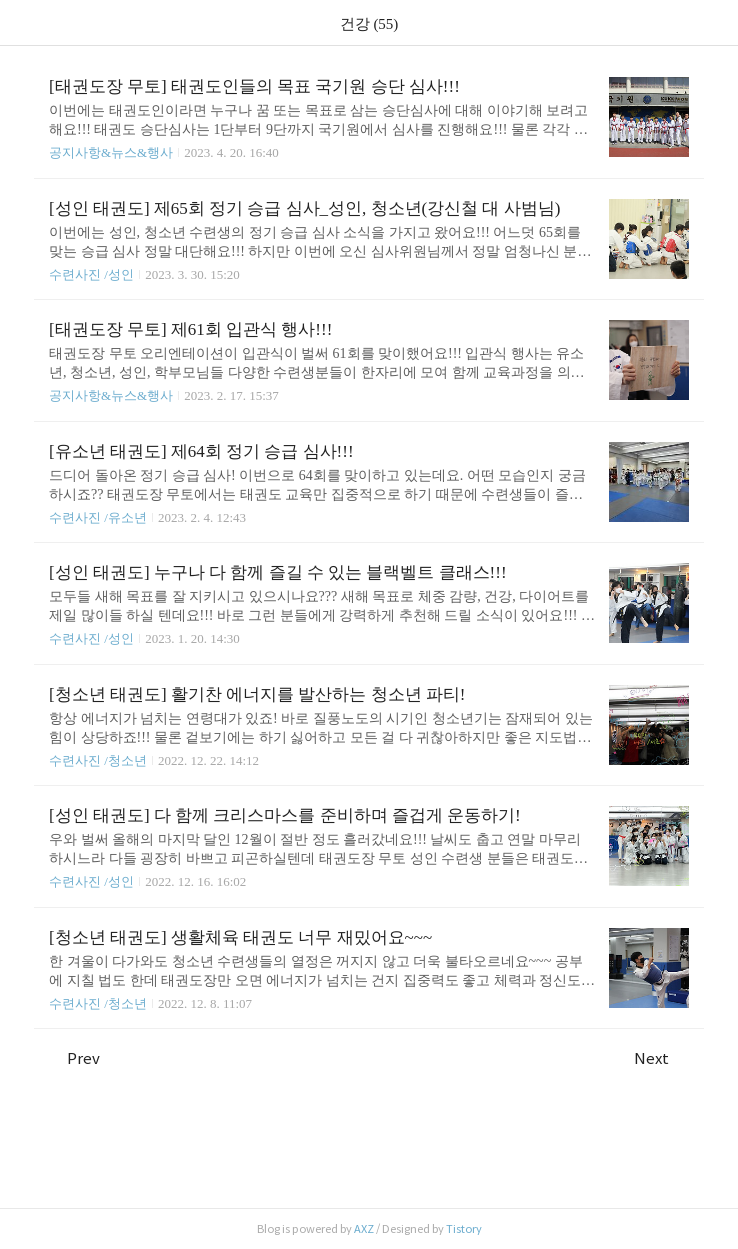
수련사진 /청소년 (98, 760)
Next (661, 1058)
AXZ (364, 1229)
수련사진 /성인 (93, 274)
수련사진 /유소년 (98, 517)
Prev (74, 1058)
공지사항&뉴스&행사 (111, 152)
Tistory (464, 1229)
